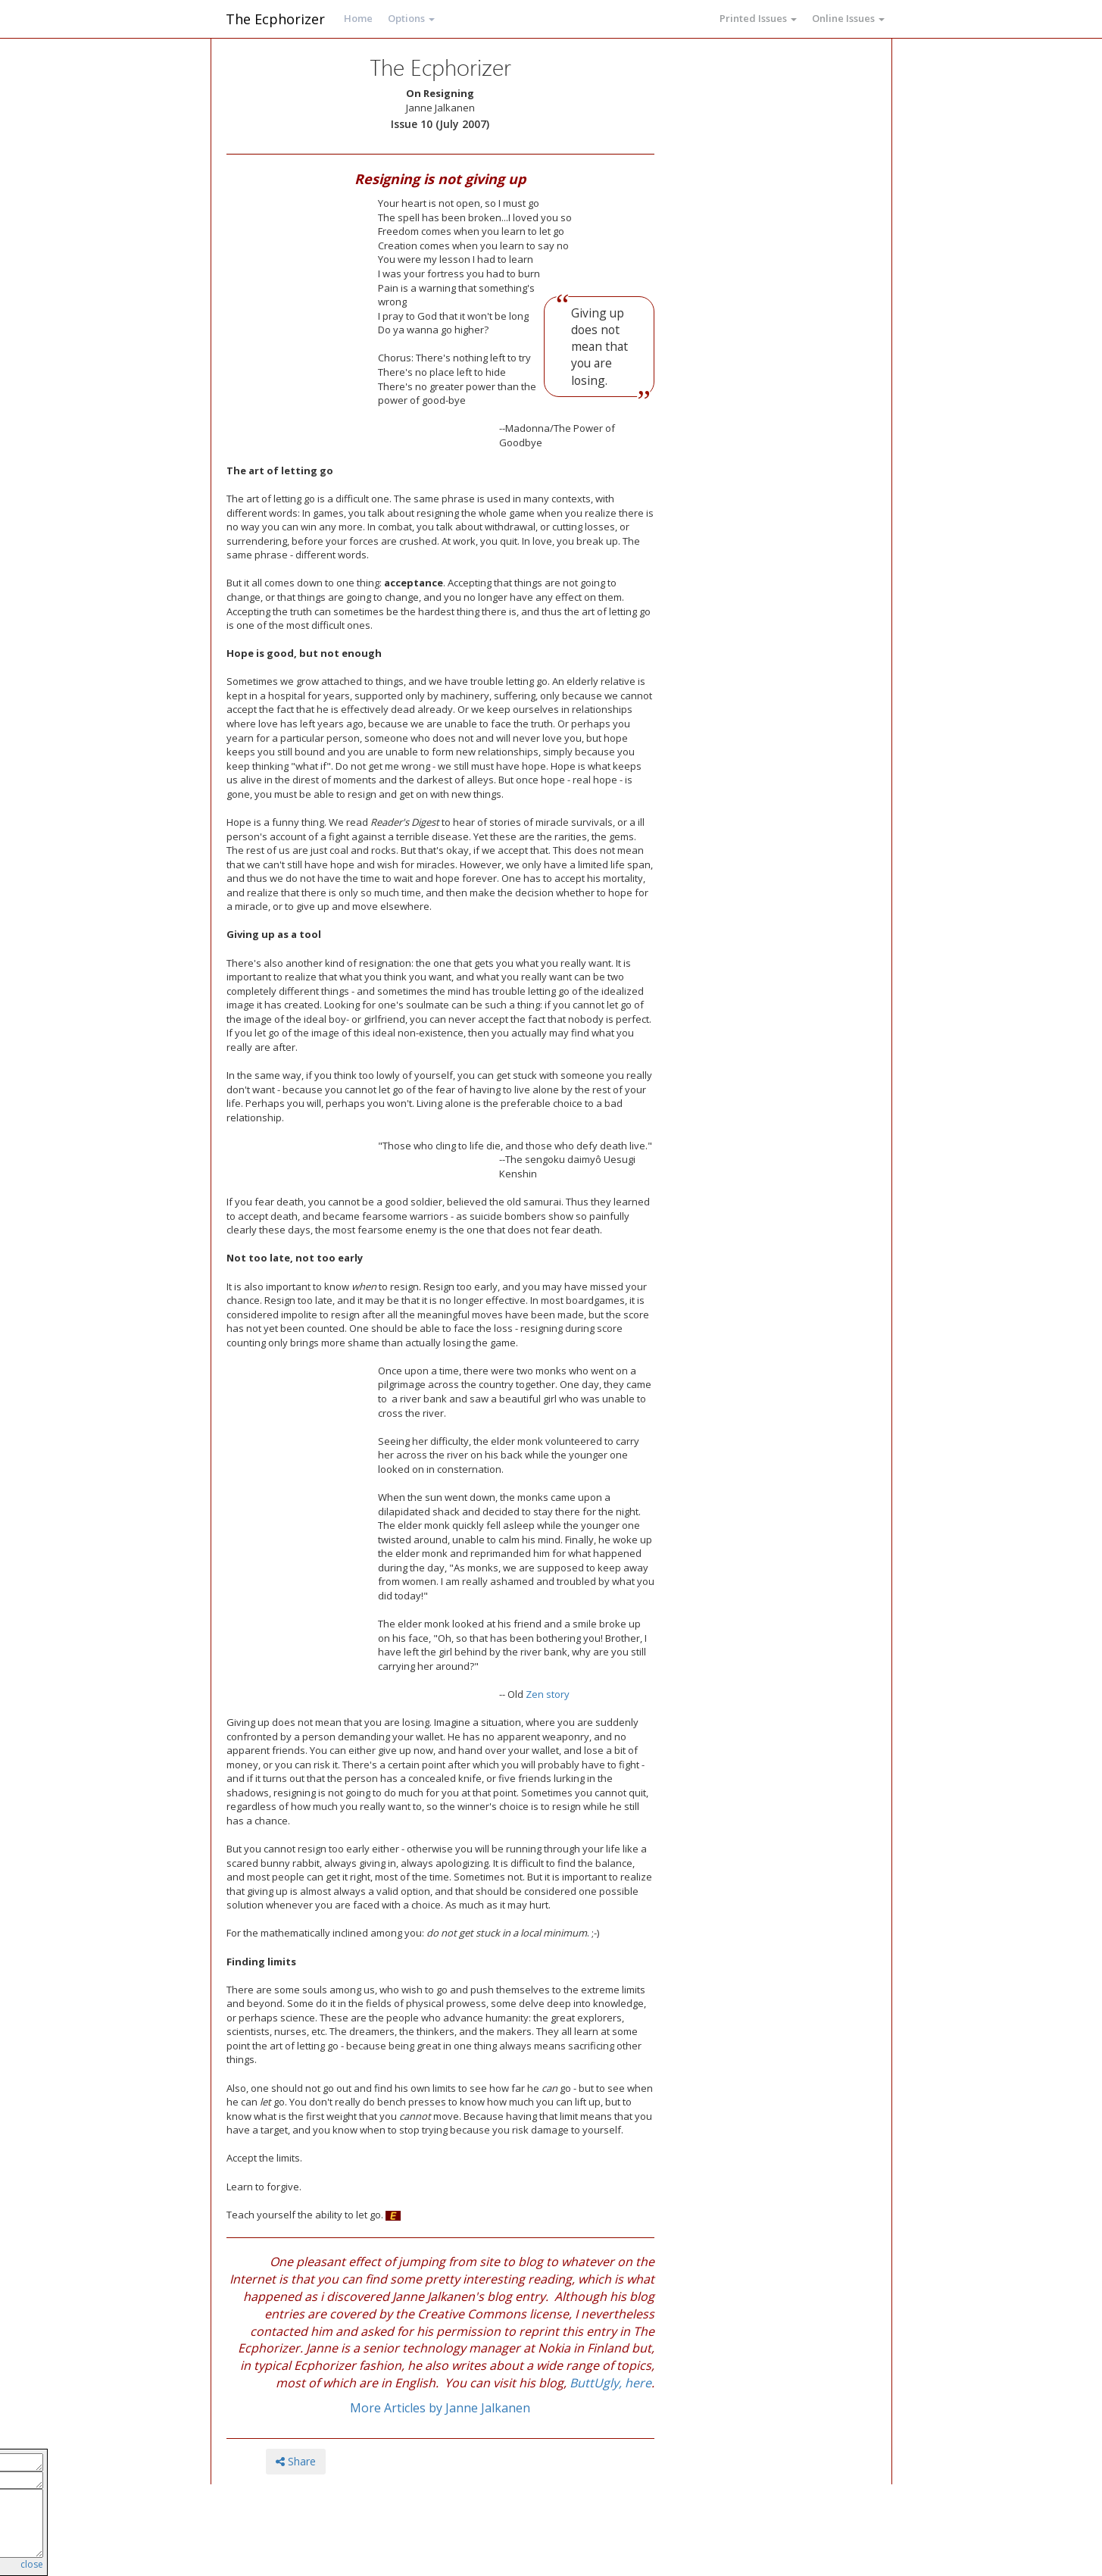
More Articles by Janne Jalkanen (440, 2407)
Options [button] (411, 18)
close (31, 2564)
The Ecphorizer (275, 19)
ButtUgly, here (610, 2382)
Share (296, 2461)
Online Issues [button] (848, 18)
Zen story (548, 1694)
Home (358, 18)
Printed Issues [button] (758, 18)
